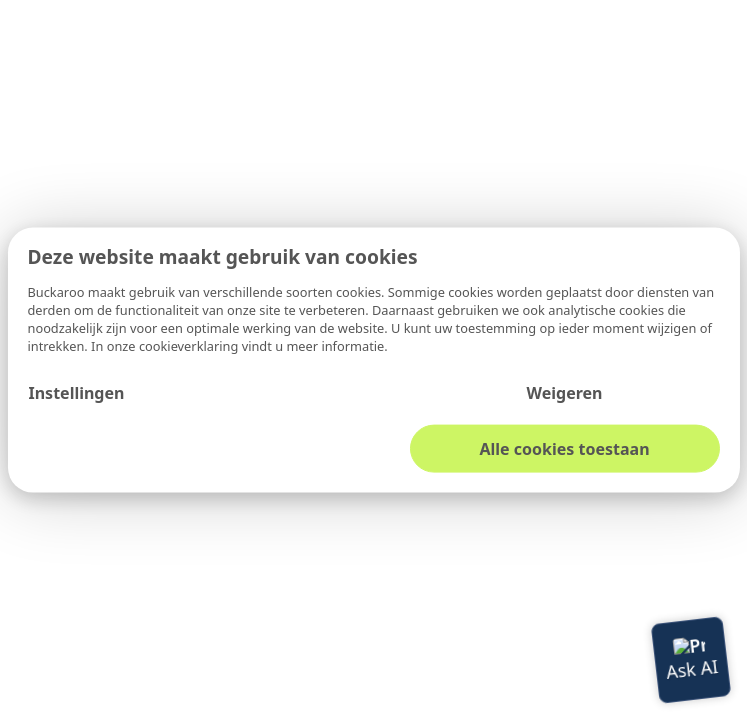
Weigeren (565, 392)
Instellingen (76, 392)
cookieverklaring (190, 345)
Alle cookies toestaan (564, 448)
